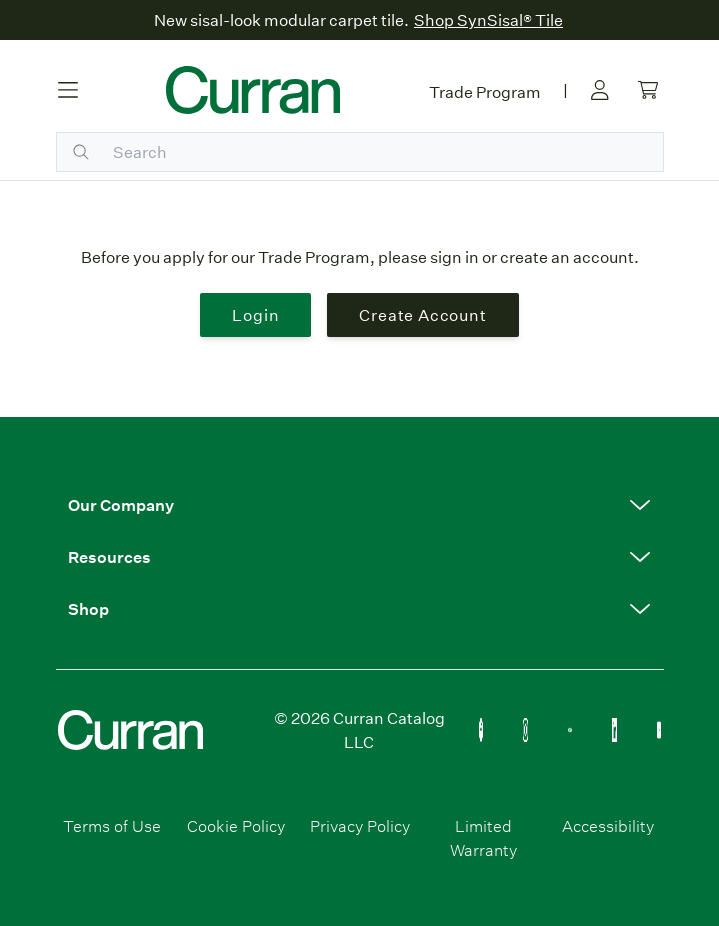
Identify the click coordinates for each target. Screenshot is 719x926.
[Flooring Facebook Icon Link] (481, 730)
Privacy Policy (360, 825)
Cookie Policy (236, 825)
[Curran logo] (253, 90)
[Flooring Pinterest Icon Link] (570, 730)
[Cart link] (648, 90)
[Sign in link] (600, 90)
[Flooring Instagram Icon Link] (525, 730)
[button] (360, 505)
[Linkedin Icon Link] (614, 730)
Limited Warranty (483, 837)
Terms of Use (112, 825)
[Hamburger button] (68, 90)
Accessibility (608, 825)
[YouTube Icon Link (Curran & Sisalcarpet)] (659, 730)
